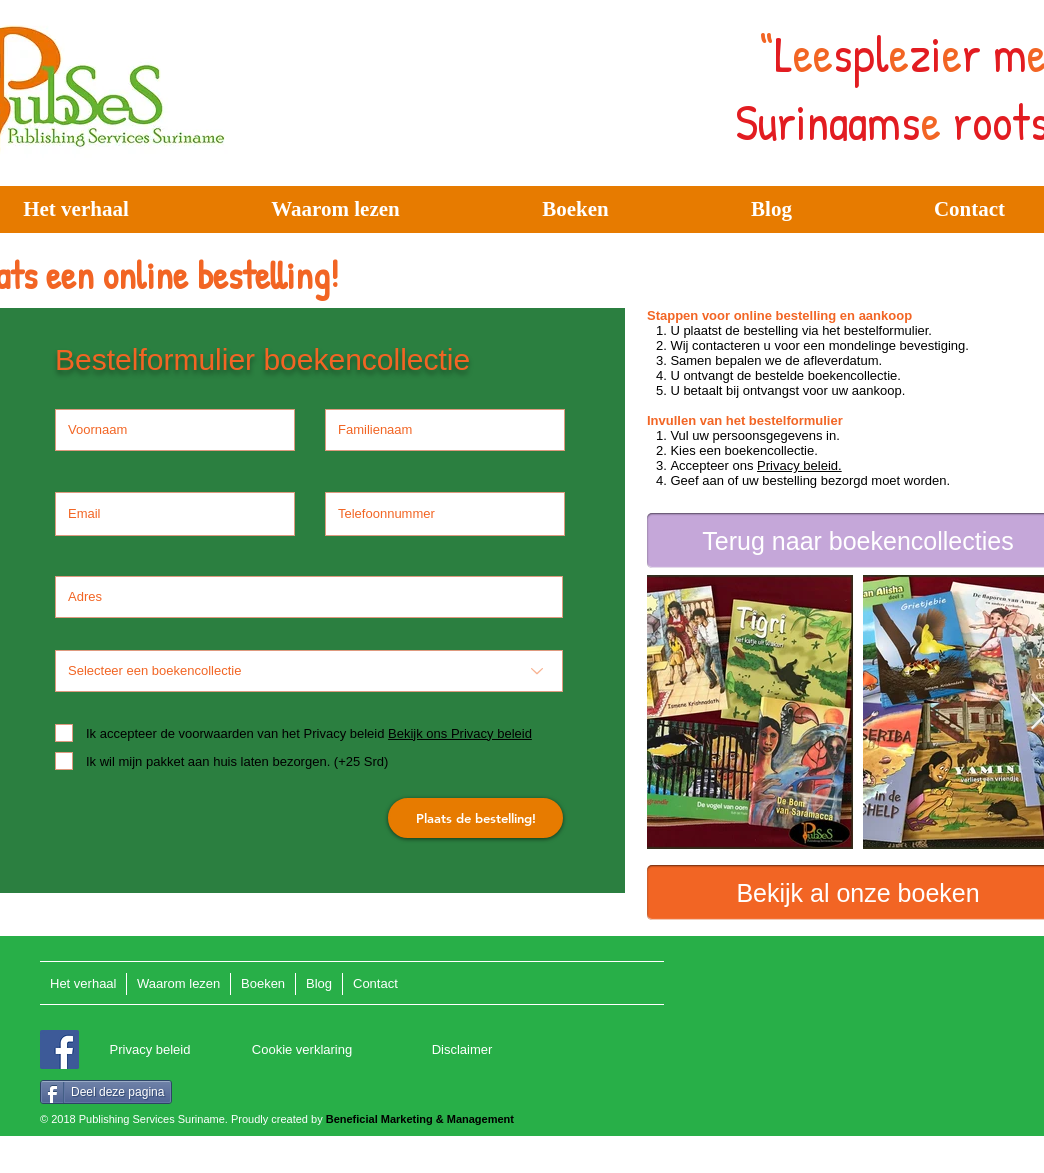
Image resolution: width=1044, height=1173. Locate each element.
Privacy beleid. (799, 465)
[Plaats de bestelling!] (475, 818)
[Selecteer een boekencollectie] (309, 671)
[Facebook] (59, 1049)
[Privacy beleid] (150, 1050)
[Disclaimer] (462, 1050)
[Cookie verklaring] (302, 1050)
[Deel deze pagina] (106, 1092)
